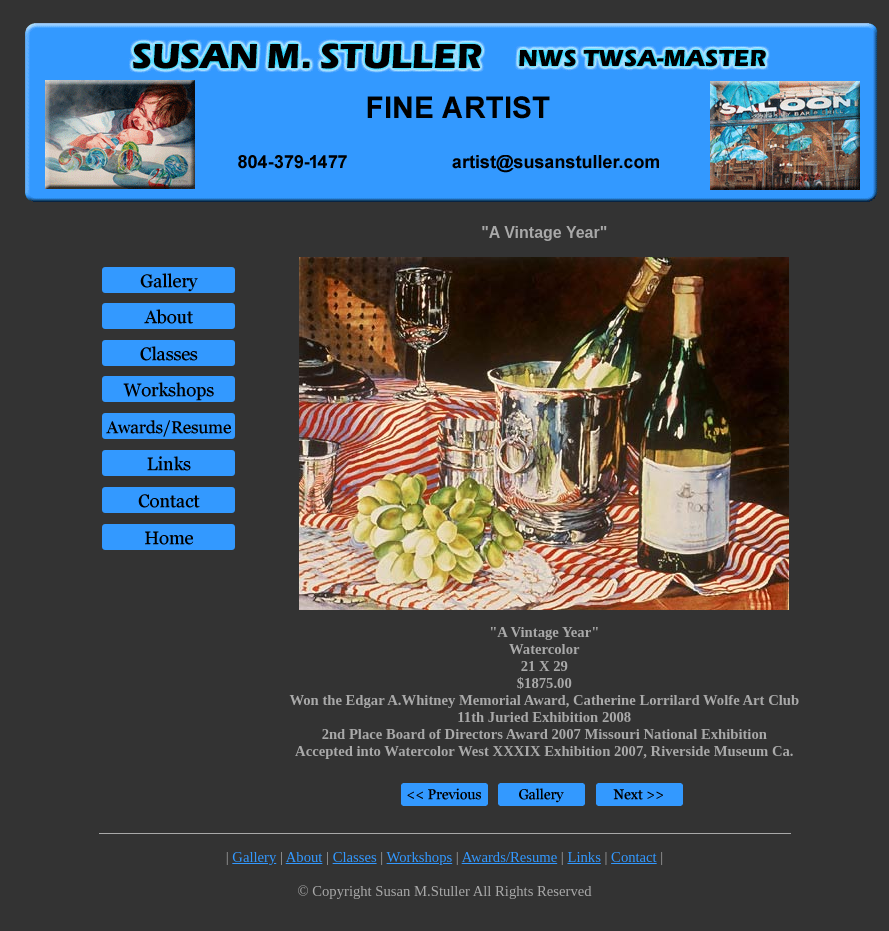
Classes (355, 857)
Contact (634, 857)
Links (583, 857)
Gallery (254, 857)
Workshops (420, 857)
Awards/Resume (510, 857)
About (304, 857)
